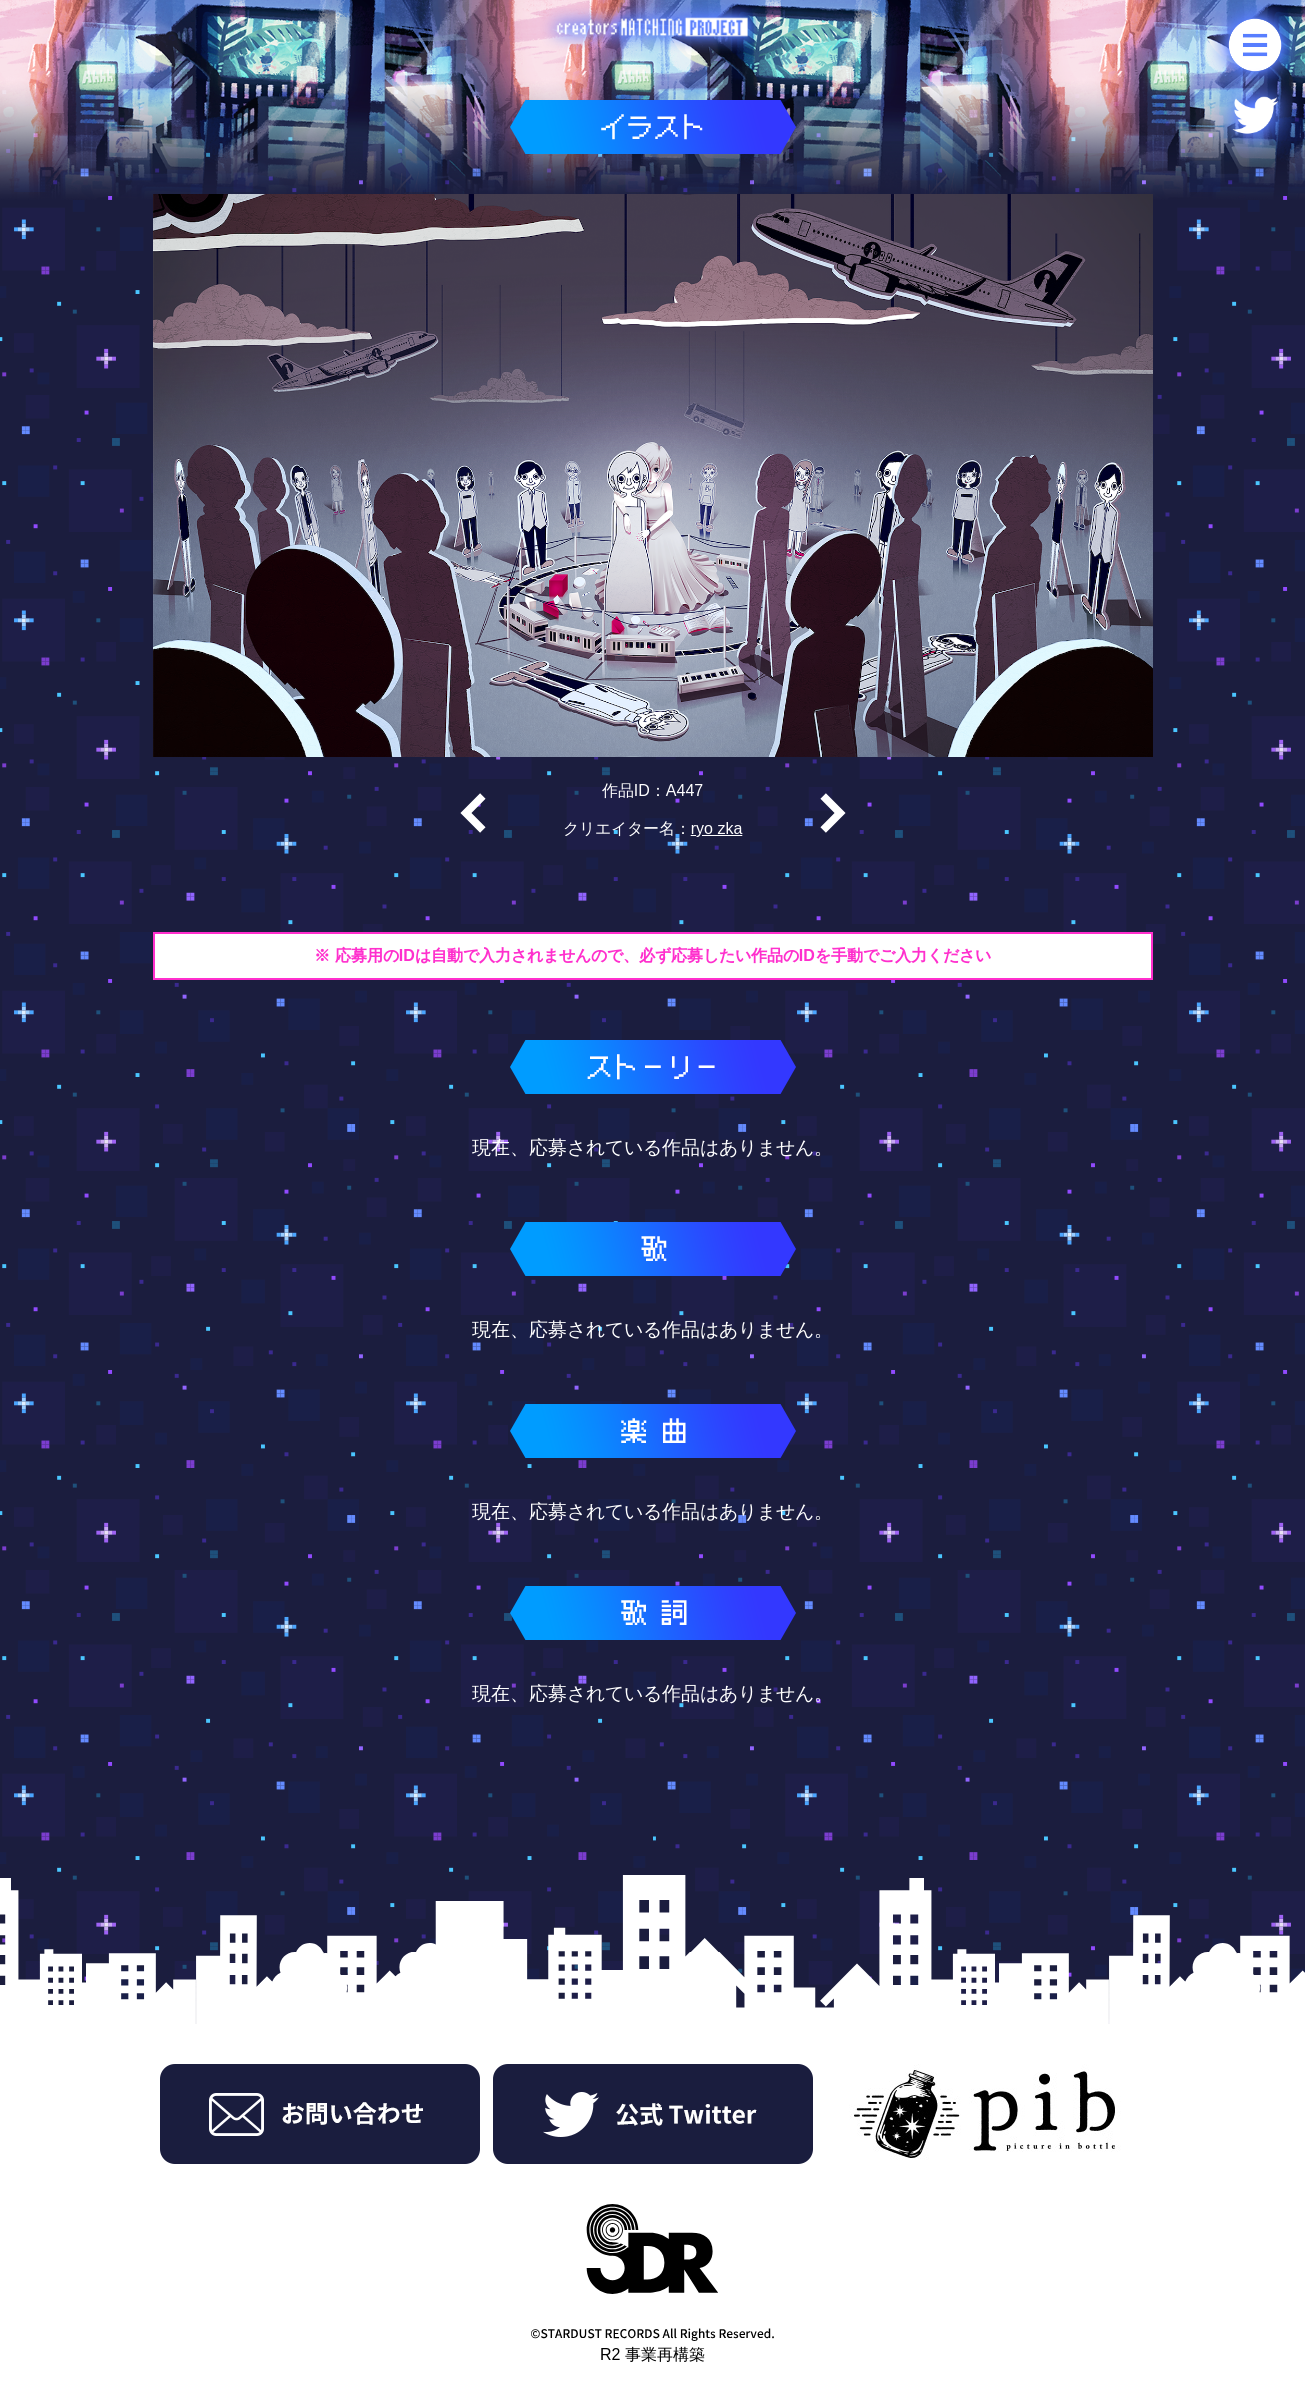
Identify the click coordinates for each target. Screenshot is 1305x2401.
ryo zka (717, 828)
